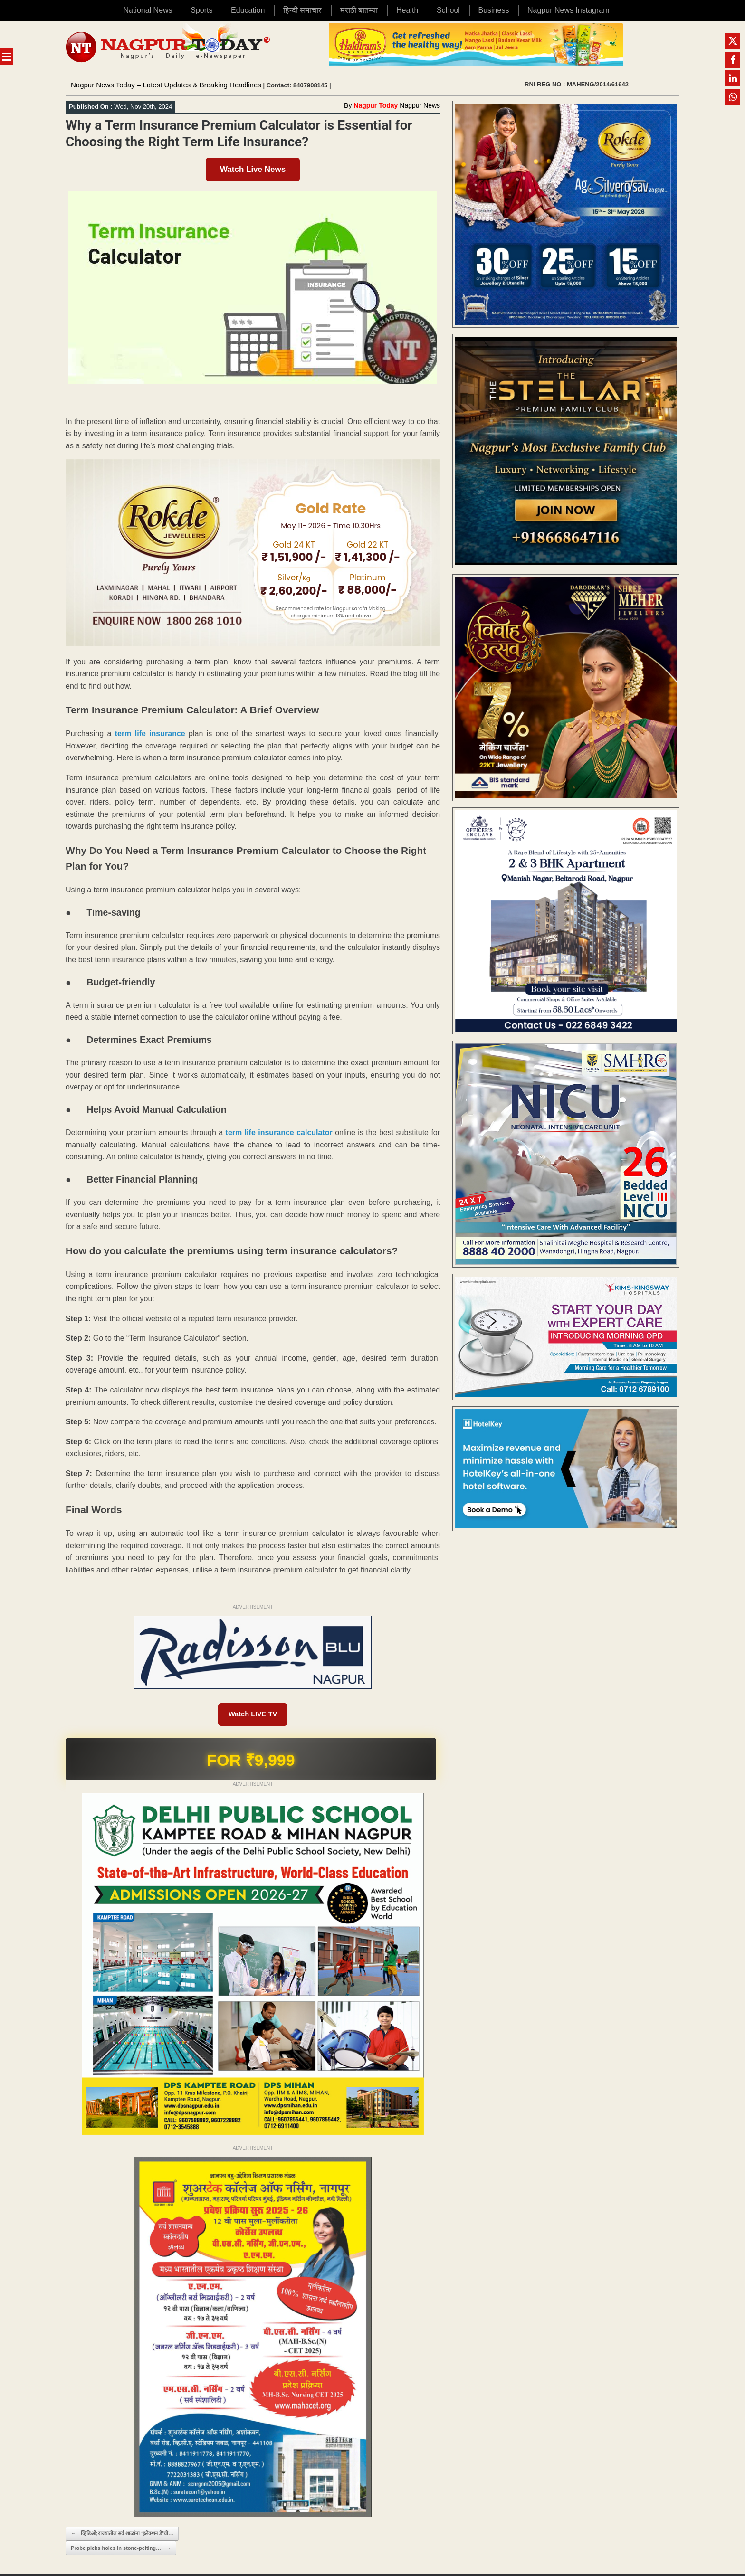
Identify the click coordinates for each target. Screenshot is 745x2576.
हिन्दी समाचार (302, 10)
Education (248, 10)
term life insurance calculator (279, 1132)
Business (493, 10)
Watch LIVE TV (252, 1715)
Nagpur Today (375, 105)
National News (147, 10)
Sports (201, 10)
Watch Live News (253, 169)
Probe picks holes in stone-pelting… (121, 2550)
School (448, 10)
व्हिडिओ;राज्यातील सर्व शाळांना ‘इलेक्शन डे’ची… (122, 2535)
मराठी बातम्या (359, 10)
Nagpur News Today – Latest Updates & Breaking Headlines (166, 85)
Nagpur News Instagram (568, 10)
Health (407, 10)
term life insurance (150, 733)
